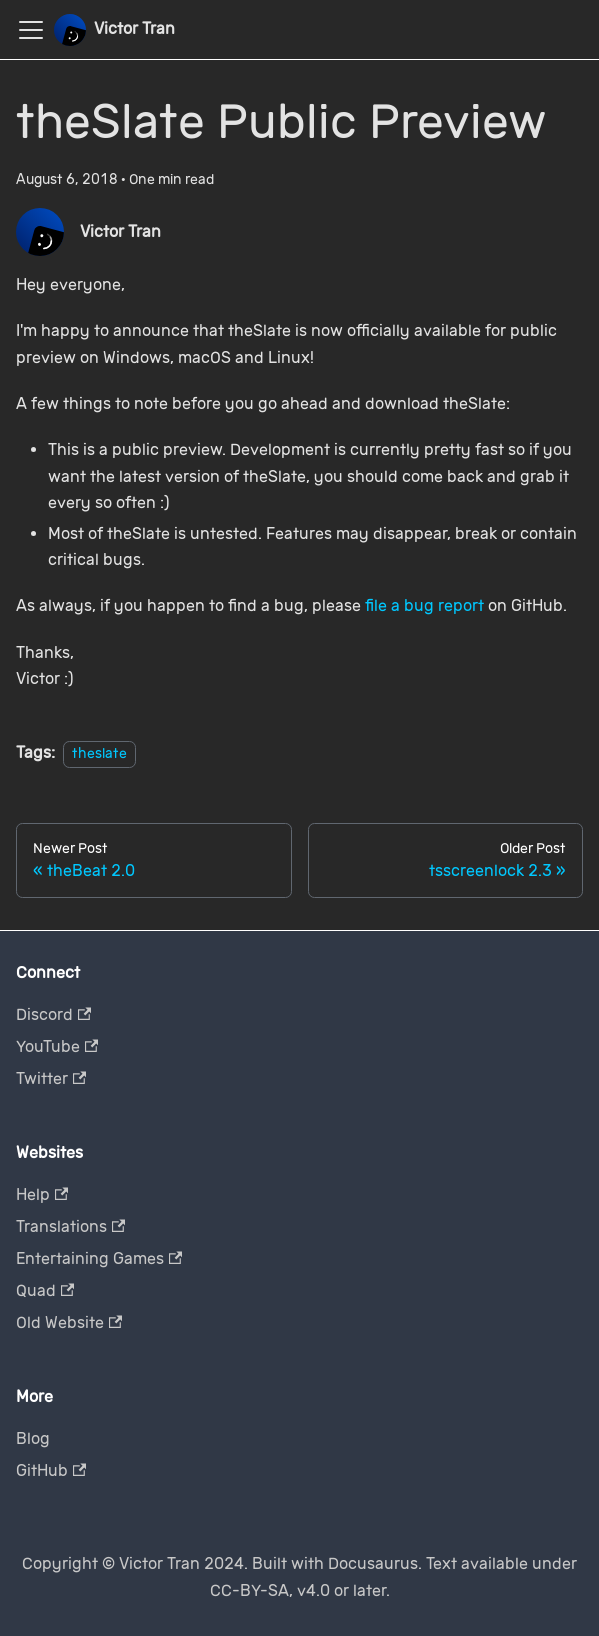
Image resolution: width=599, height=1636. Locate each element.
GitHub (51, 1470)
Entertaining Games (99, 1258)
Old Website (69, 1322)
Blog (33, 1438)
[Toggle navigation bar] (31, 30)
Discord (53, 1014)
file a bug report (424, 605)
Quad (45, 1290)
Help (42, 1194)
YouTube (57, 1046)
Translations (70, 1226)
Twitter (51, 1078)
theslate (99, 753)
